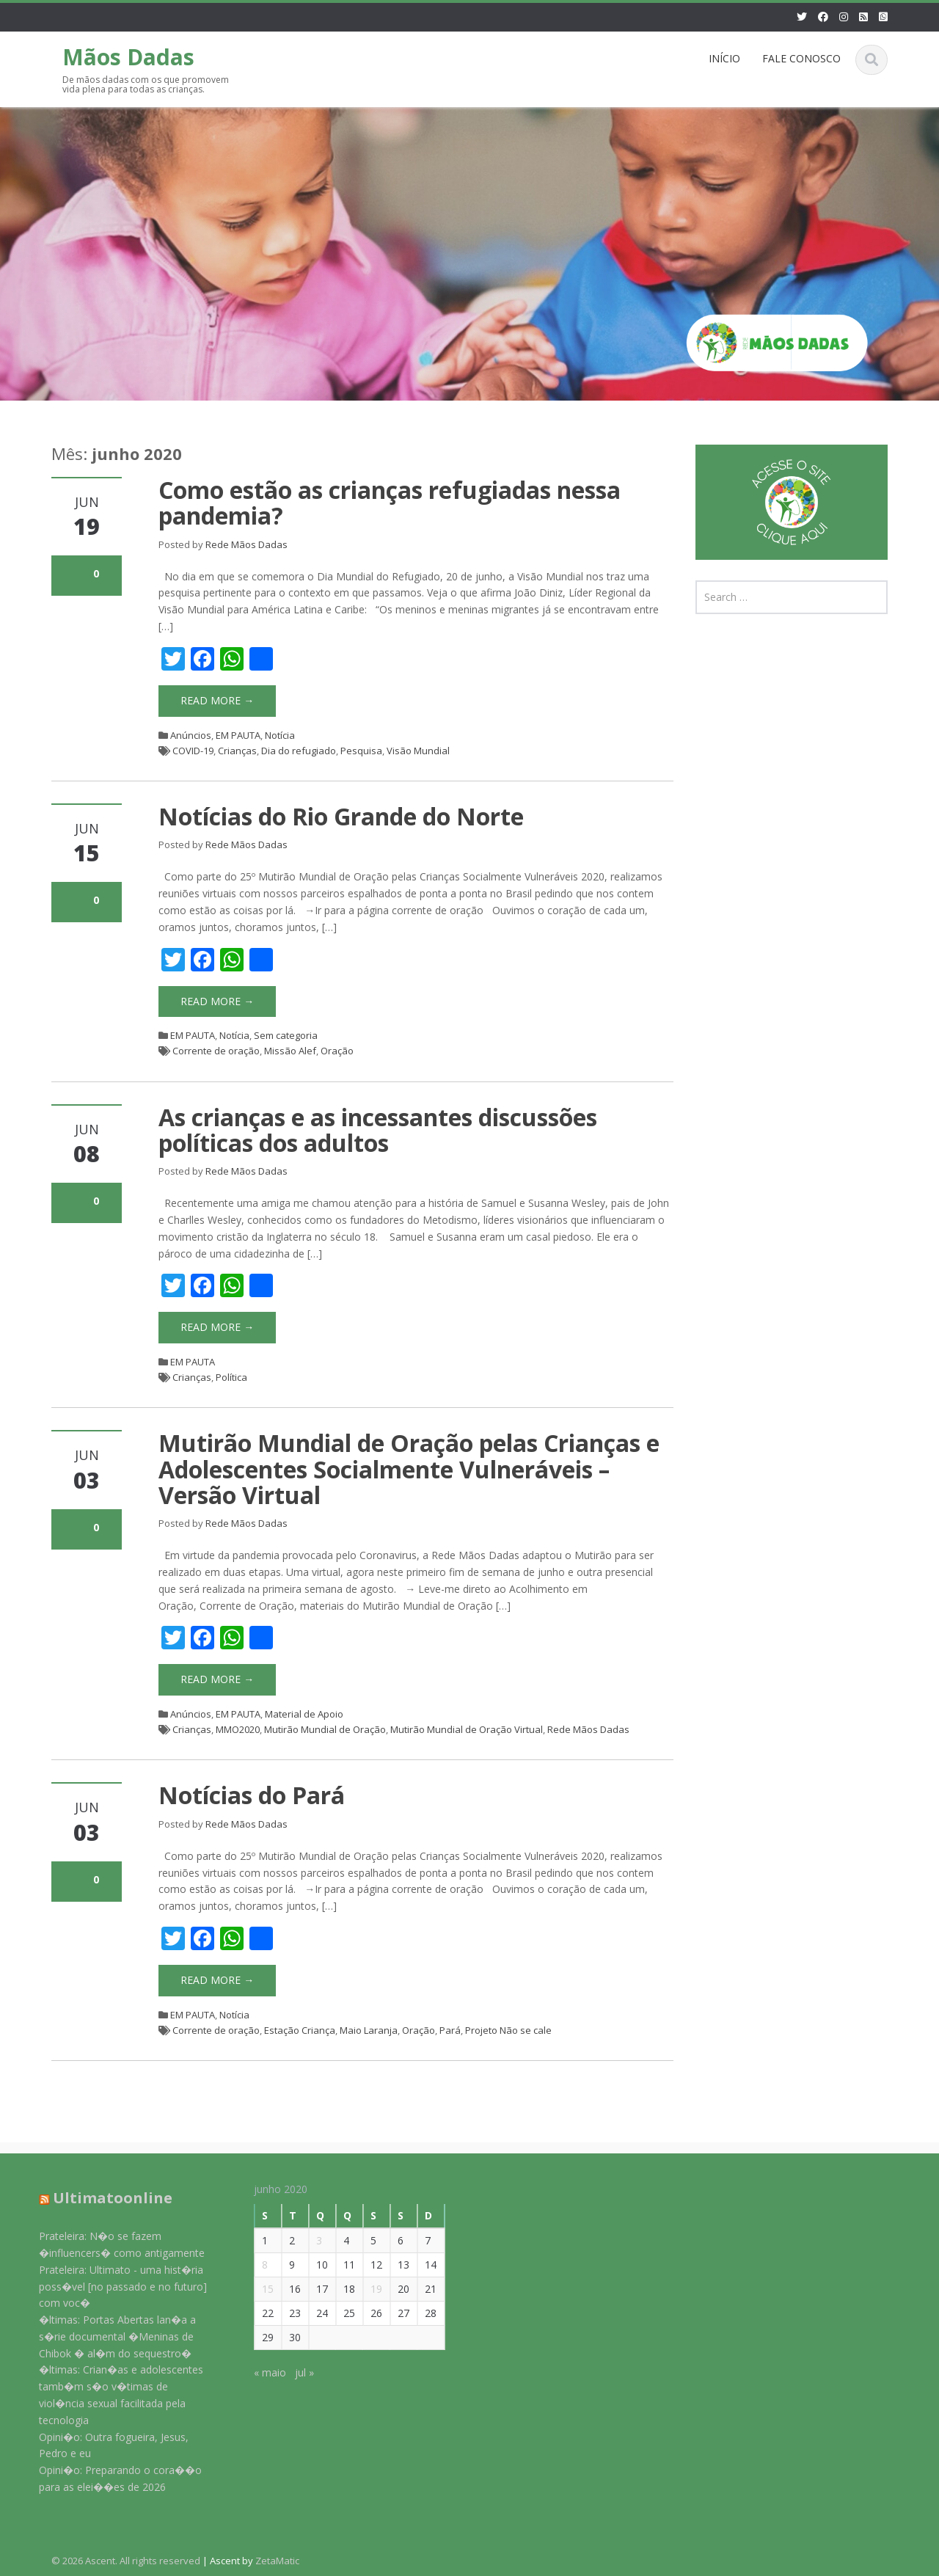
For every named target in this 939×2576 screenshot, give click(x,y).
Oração (337, 1050)
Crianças (237, 750)
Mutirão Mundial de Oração (325, 1729)
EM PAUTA (238, 735)
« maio (259, 2372)
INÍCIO (724, 58)
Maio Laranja (369, 2030)
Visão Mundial (418, 750)
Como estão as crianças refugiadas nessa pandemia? (389, 502)
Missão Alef (290, 1050)
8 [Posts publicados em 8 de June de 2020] (254, 2265)
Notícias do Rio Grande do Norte (341, 816)
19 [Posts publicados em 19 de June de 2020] (365, 2289)
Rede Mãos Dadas (246, 544)
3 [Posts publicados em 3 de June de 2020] (308, 2240)
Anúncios (190, 735)
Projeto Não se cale (508, 2030)
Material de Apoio (304, 1714)
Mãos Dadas (128, 57)
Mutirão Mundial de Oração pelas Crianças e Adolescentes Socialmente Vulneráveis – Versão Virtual (409, 1468)
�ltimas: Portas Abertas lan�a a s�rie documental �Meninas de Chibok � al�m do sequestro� (106, 2336)
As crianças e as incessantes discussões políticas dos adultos (377, 1130)
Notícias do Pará (251, 1795)
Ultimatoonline (101, 2198)
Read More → (217, 700)
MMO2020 (238, 1729)
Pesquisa (361, 750)
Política (231, 1377)
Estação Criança (299, 2030)
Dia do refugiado (298, 750)
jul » (293, 2372)
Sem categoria (286, 1035)
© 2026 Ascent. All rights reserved (125, 2560)
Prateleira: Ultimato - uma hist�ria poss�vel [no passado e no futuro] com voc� (112, 2286)
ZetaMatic (277, 2560)
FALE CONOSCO (801, 58)
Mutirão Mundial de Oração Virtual (466, 1729)
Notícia (280, 735)
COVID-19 (192, 750)
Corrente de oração (216, 1050)
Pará (450, 2030)
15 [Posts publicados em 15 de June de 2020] (257, 2289)
